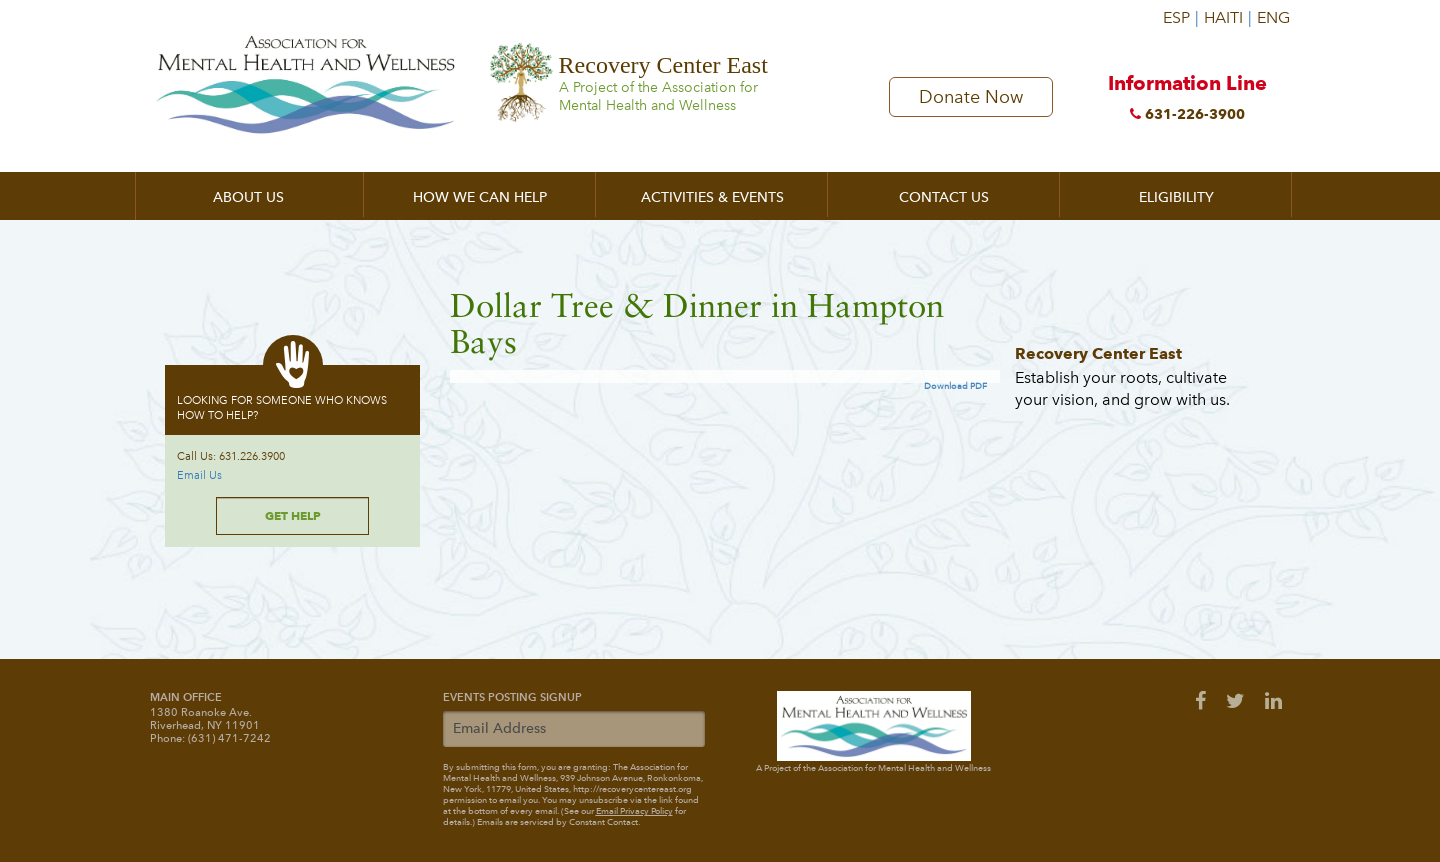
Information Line (1187, 101)
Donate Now (971, 97)
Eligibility (1176, 197)
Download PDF (955, 386)
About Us (248, 197)
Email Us (199, 475)
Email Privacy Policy (634, 811)
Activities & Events (712, 197)
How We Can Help (480, 197)
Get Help (293, 515)
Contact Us (944, 197)
